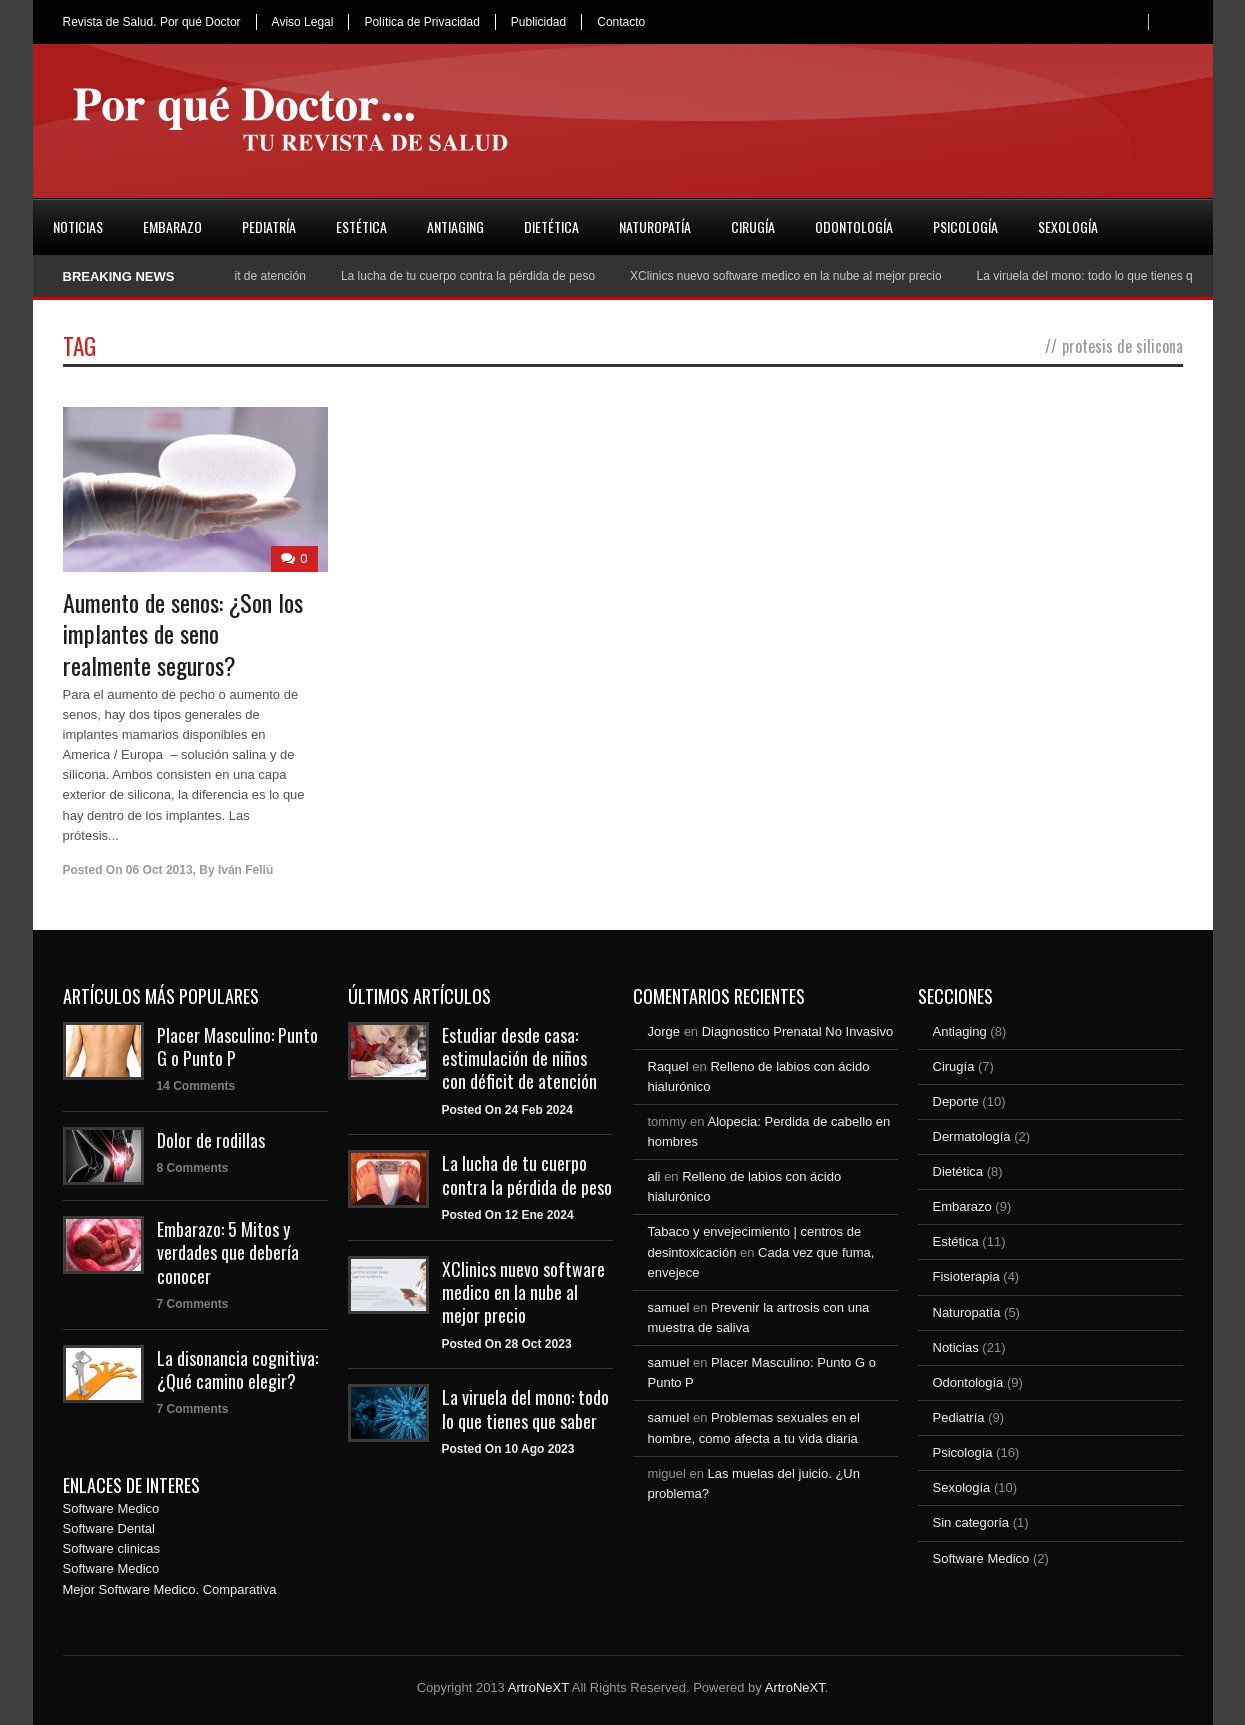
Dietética (551, 226)
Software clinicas (112, 1548)
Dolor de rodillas (211, 1140)
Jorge (664, 1031)
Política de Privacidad (421, 22)
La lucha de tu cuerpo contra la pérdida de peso (475, 276)
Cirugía (753, 226)
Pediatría (269, 226)
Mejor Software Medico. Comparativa (170, 1589)
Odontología (854, 226)
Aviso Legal (303, 22)
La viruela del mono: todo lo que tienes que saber (525, 1408)
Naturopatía (655, 226)
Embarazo (172, 226)
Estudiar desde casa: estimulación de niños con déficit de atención (519, 1058)
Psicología (965, 226)
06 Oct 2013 (159, 870)
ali (654, 1176)
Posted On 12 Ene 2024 (508, 1215)
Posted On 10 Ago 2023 (508, 1449)
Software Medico (111, 1508)
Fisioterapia (966, 1276)
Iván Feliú (245, 870)
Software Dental (109, 1528)
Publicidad (538, 22)
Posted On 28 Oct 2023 (507, 1344)
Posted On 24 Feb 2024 (507, 1110)
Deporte (956, 1101)
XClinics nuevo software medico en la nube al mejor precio (793, 276)
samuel (669, 1307)
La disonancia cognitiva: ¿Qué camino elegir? (237, 1369)
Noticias (78, 226)
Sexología (1068, 226)
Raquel (668, 1066)
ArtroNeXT (538, 1687)
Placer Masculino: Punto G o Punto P (237, 1046)
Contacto (621, 22)
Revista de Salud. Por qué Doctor (152, 22)
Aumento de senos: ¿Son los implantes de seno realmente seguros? (183, 633)
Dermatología (972, 1136)
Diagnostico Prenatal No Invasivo (798, 1031)
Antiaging (455, 226)
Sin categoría (971, 1522)
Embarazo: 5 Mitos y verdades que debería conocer (228, 1252)
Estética (361, 226)
